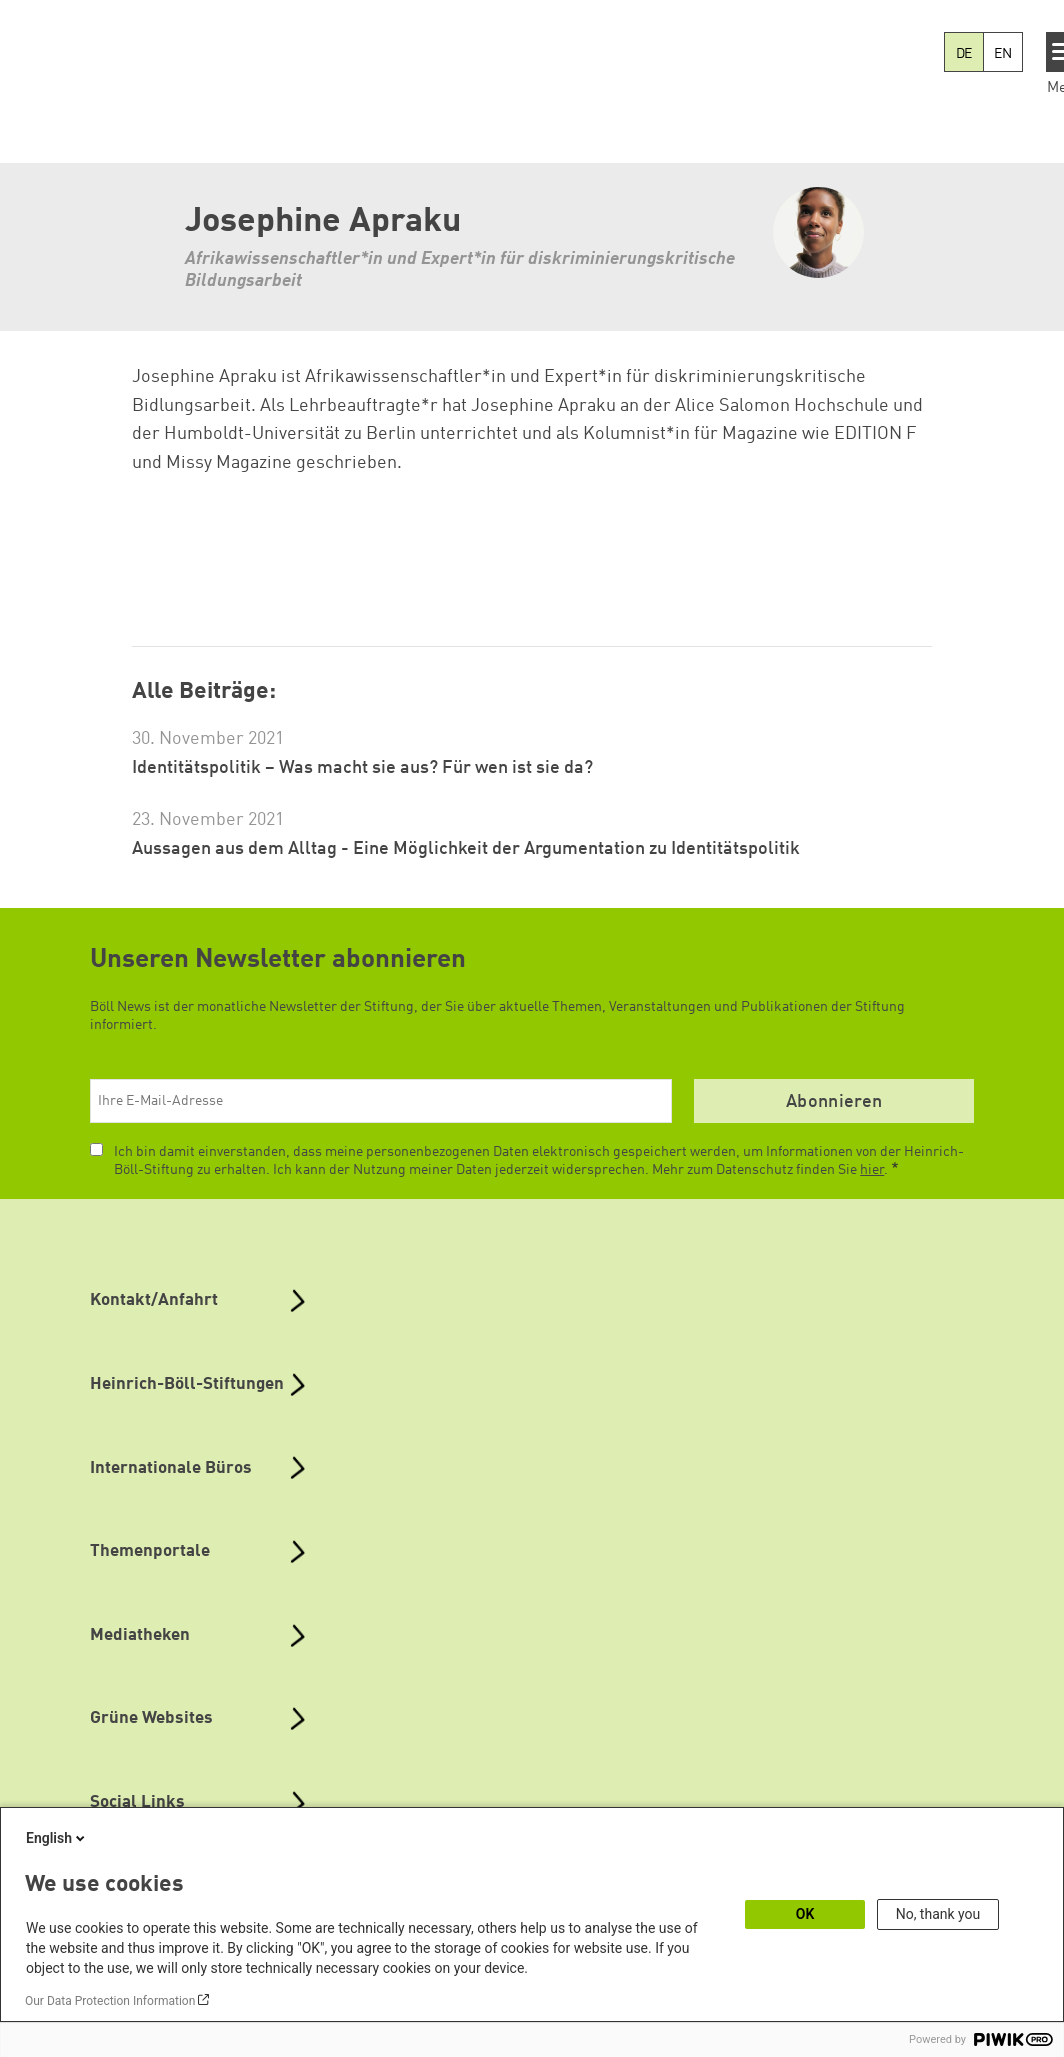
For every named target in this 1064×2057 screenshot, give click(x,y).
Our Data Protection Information (110, 2001)
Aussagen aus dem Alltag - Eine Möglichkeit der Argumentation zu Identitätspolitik (466, 849)
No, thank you (938, 1914)
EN (1003, 54)
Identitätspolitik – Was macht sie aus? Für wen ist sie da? (362, 768)
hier (872, 1170)
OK (805, 1914)
